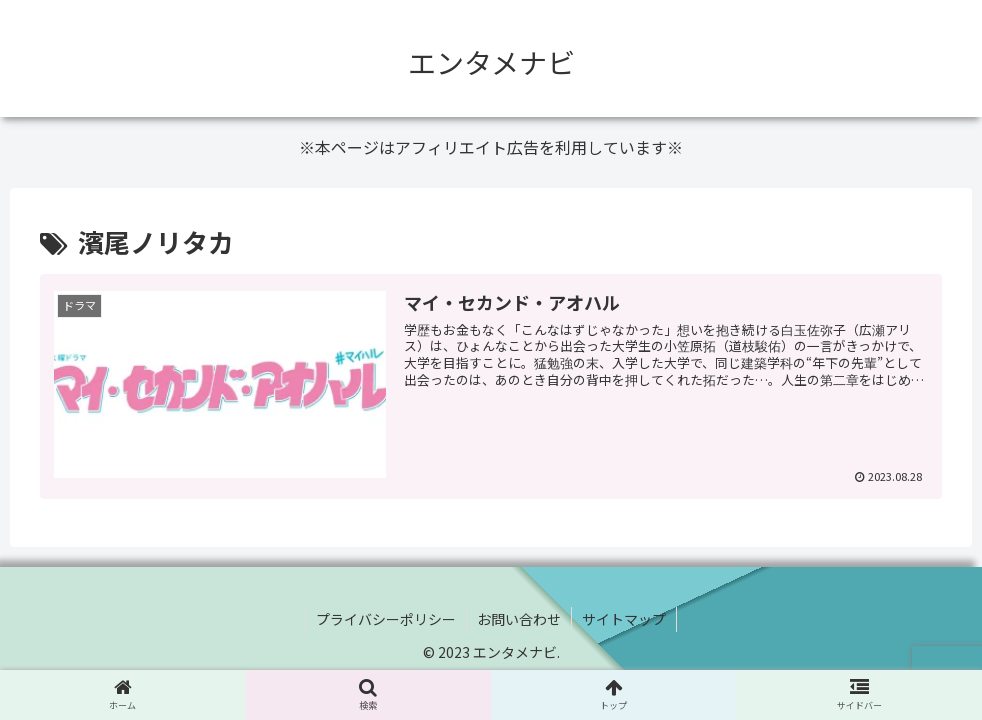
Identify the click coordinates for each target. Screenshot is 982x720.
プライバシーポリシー (386, 619)
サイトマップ (624, 619)
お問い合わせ (519, 619)
